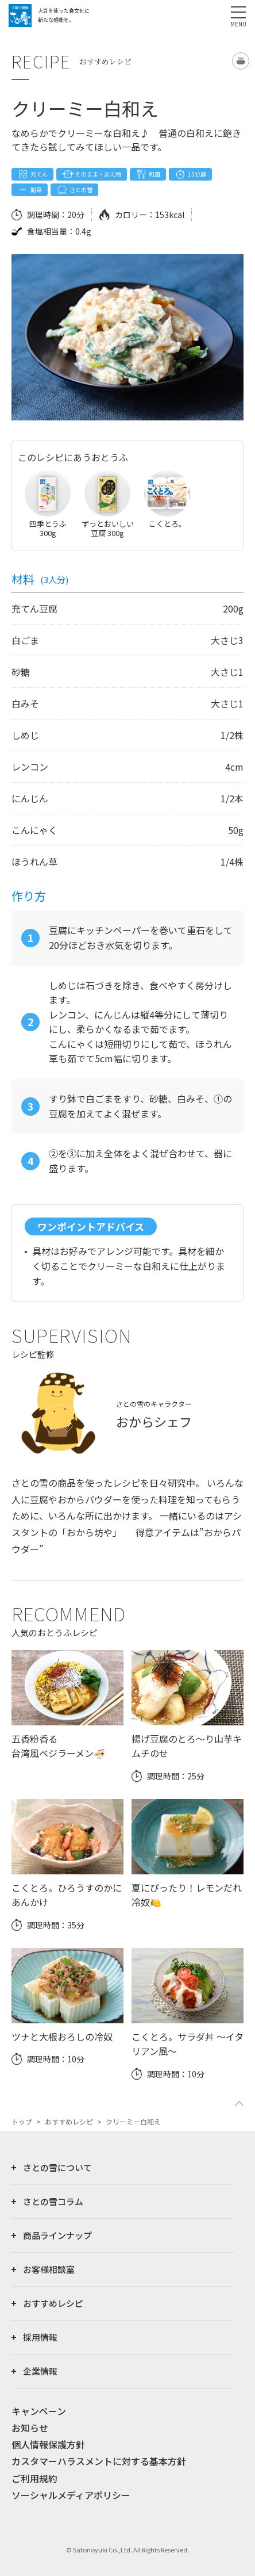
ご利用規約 (34, 2478)
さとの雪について (57, 2167)
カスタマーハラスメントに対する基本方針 (98, 2461)
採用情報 (40, 2337)
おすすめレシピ (69, 2121)
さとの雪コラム (53, 2201)
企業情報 (40, 2371)
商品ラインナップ (57, 2235)
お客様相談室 (49, 2269)
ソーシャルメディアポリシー (70, 2495)
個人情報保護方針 (48, 2444)
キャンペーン (38, 2411)
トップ (21, 2121)
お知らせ (29, 2428)
